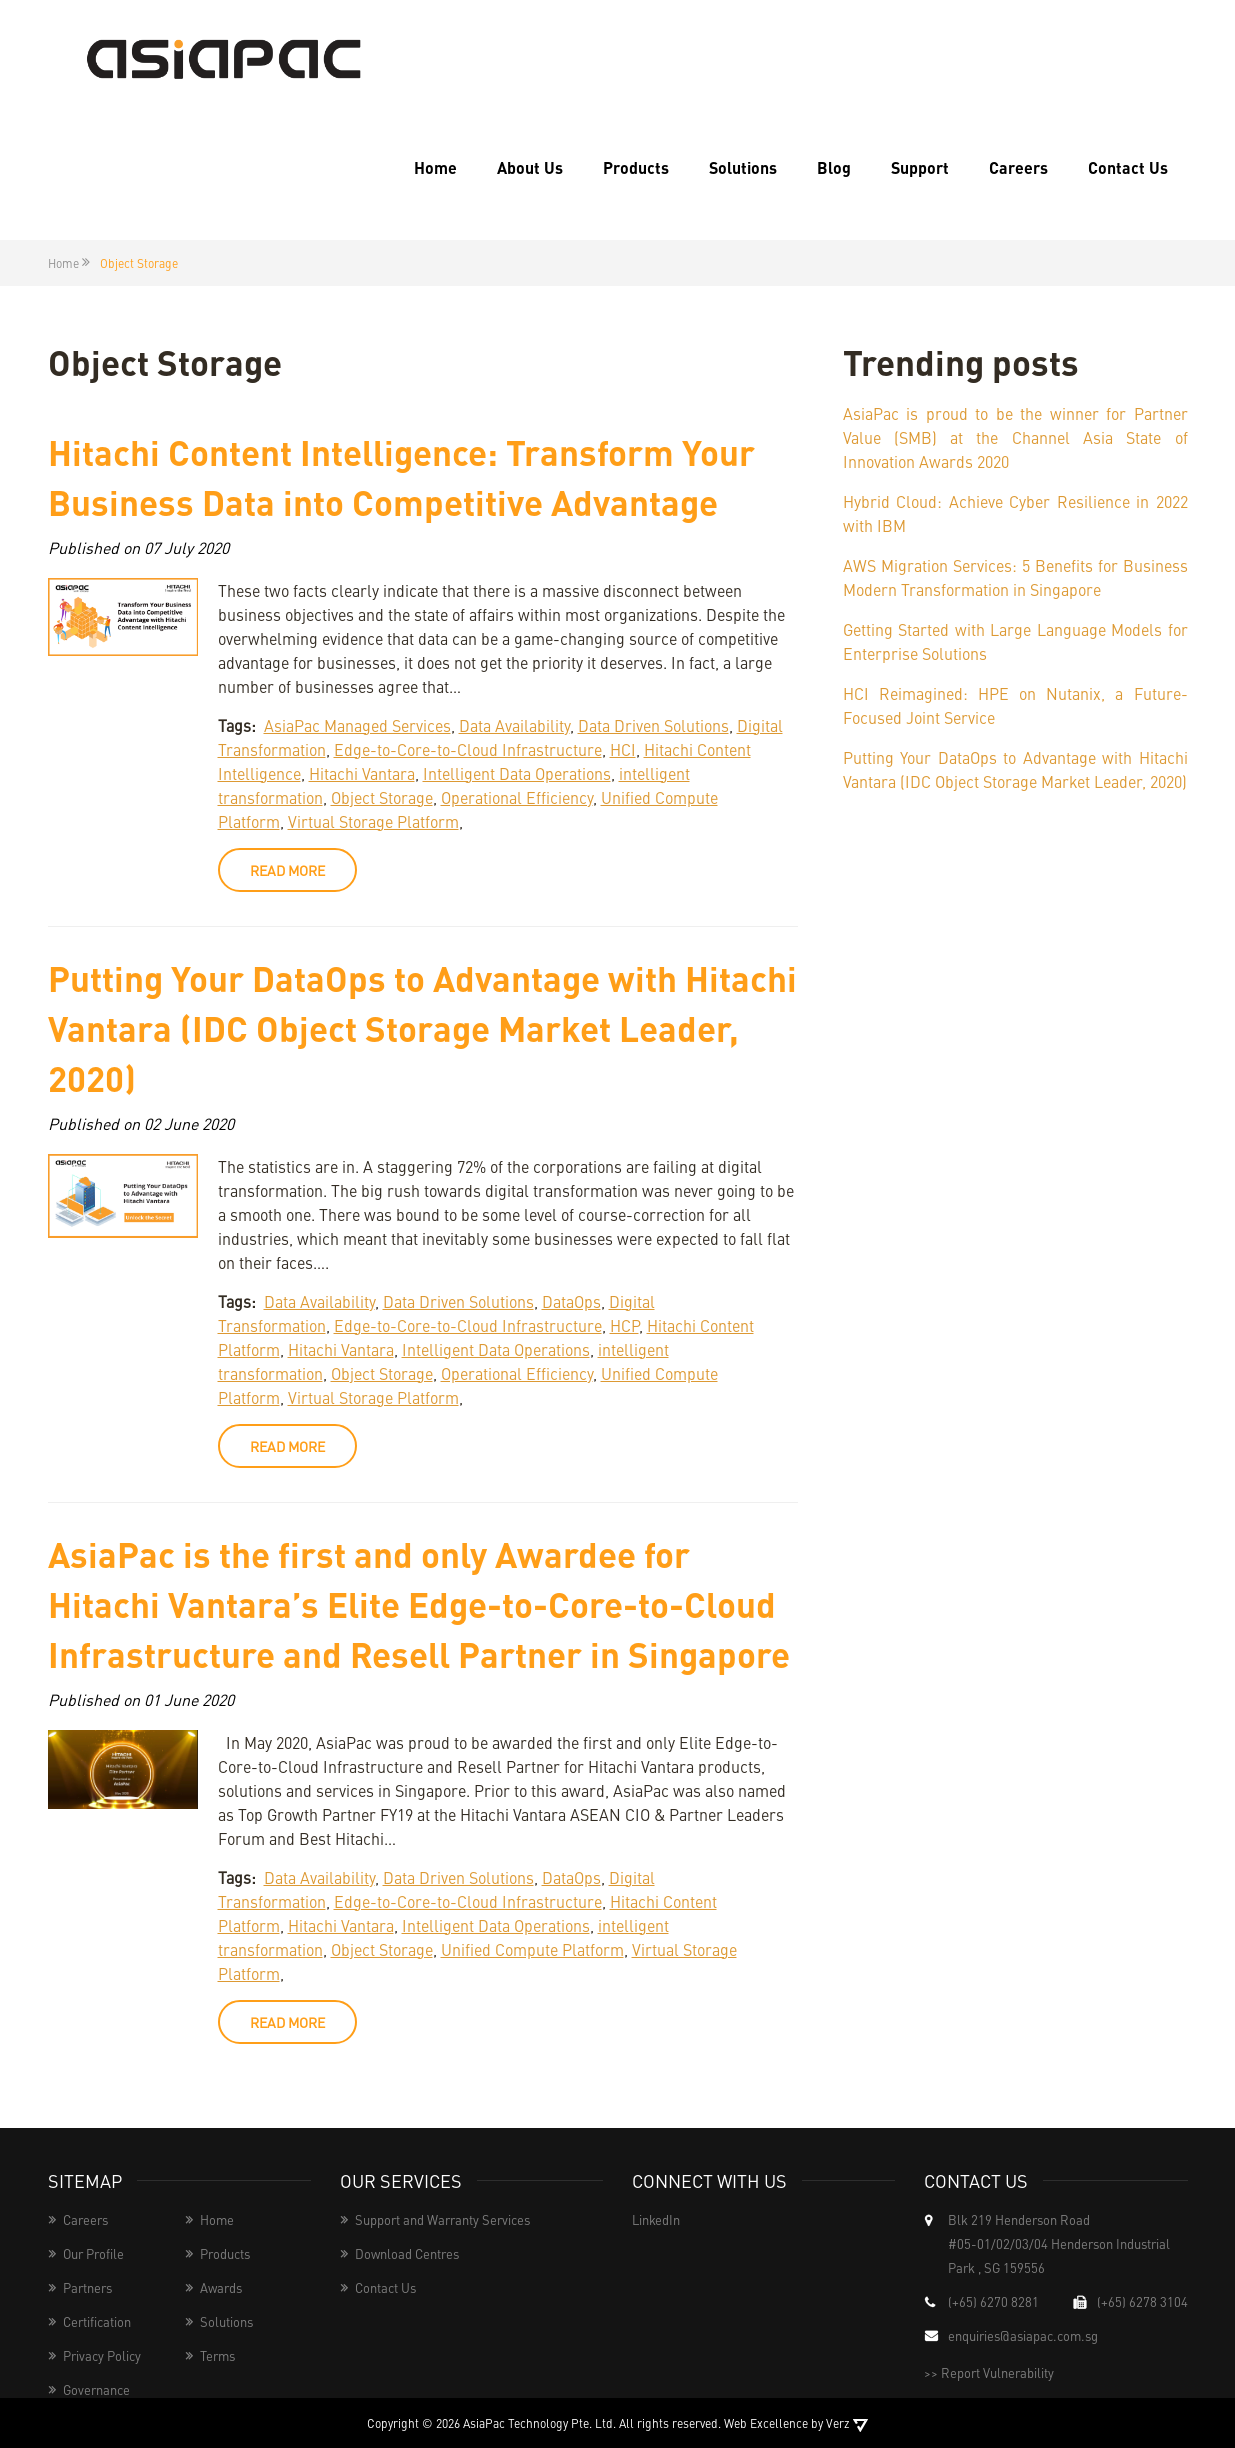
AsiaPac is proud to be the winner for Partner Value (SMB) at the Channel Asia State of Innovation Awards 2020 (1015, 437)
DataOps (571, 1301)
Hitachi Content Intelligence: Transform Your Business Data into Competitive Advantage (401, 476)
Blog (834, 167)
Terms (217, 2355)
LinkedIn (656, 2219)
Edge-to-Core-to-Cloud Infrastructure (468, 749)
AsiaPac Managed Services (357, 725)
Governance (96, 2389)
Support (920, 167)
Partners (87, 2287)
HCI (623, 749)
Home (435, 167)
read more (287, 870)
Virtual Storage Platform (373, 821)
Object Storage (382, 797)
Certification (97, 2321)
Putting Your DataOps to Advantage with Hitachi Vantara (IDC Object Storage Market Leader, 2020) (422, 1027)
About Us (530, 167)
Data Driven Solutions (653, 725)
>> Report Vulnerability (989, 2372)
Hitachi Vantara (362, 773)
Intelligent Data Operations (517, 773)
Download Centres (407, 2253)
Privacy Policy (102, 2355)
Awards (221, 2287)
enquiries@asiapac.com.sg (1023, 2335)
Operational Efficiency (517, 797)
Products (636, 167)
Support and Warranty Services (442, 2219)
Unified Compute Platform (532, 1949)
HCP (624, 1325)
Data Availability (514, 725)
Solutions (743, 167)
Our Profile (93, 2253)
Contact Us (1128, 167)
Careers (1018, 167)
